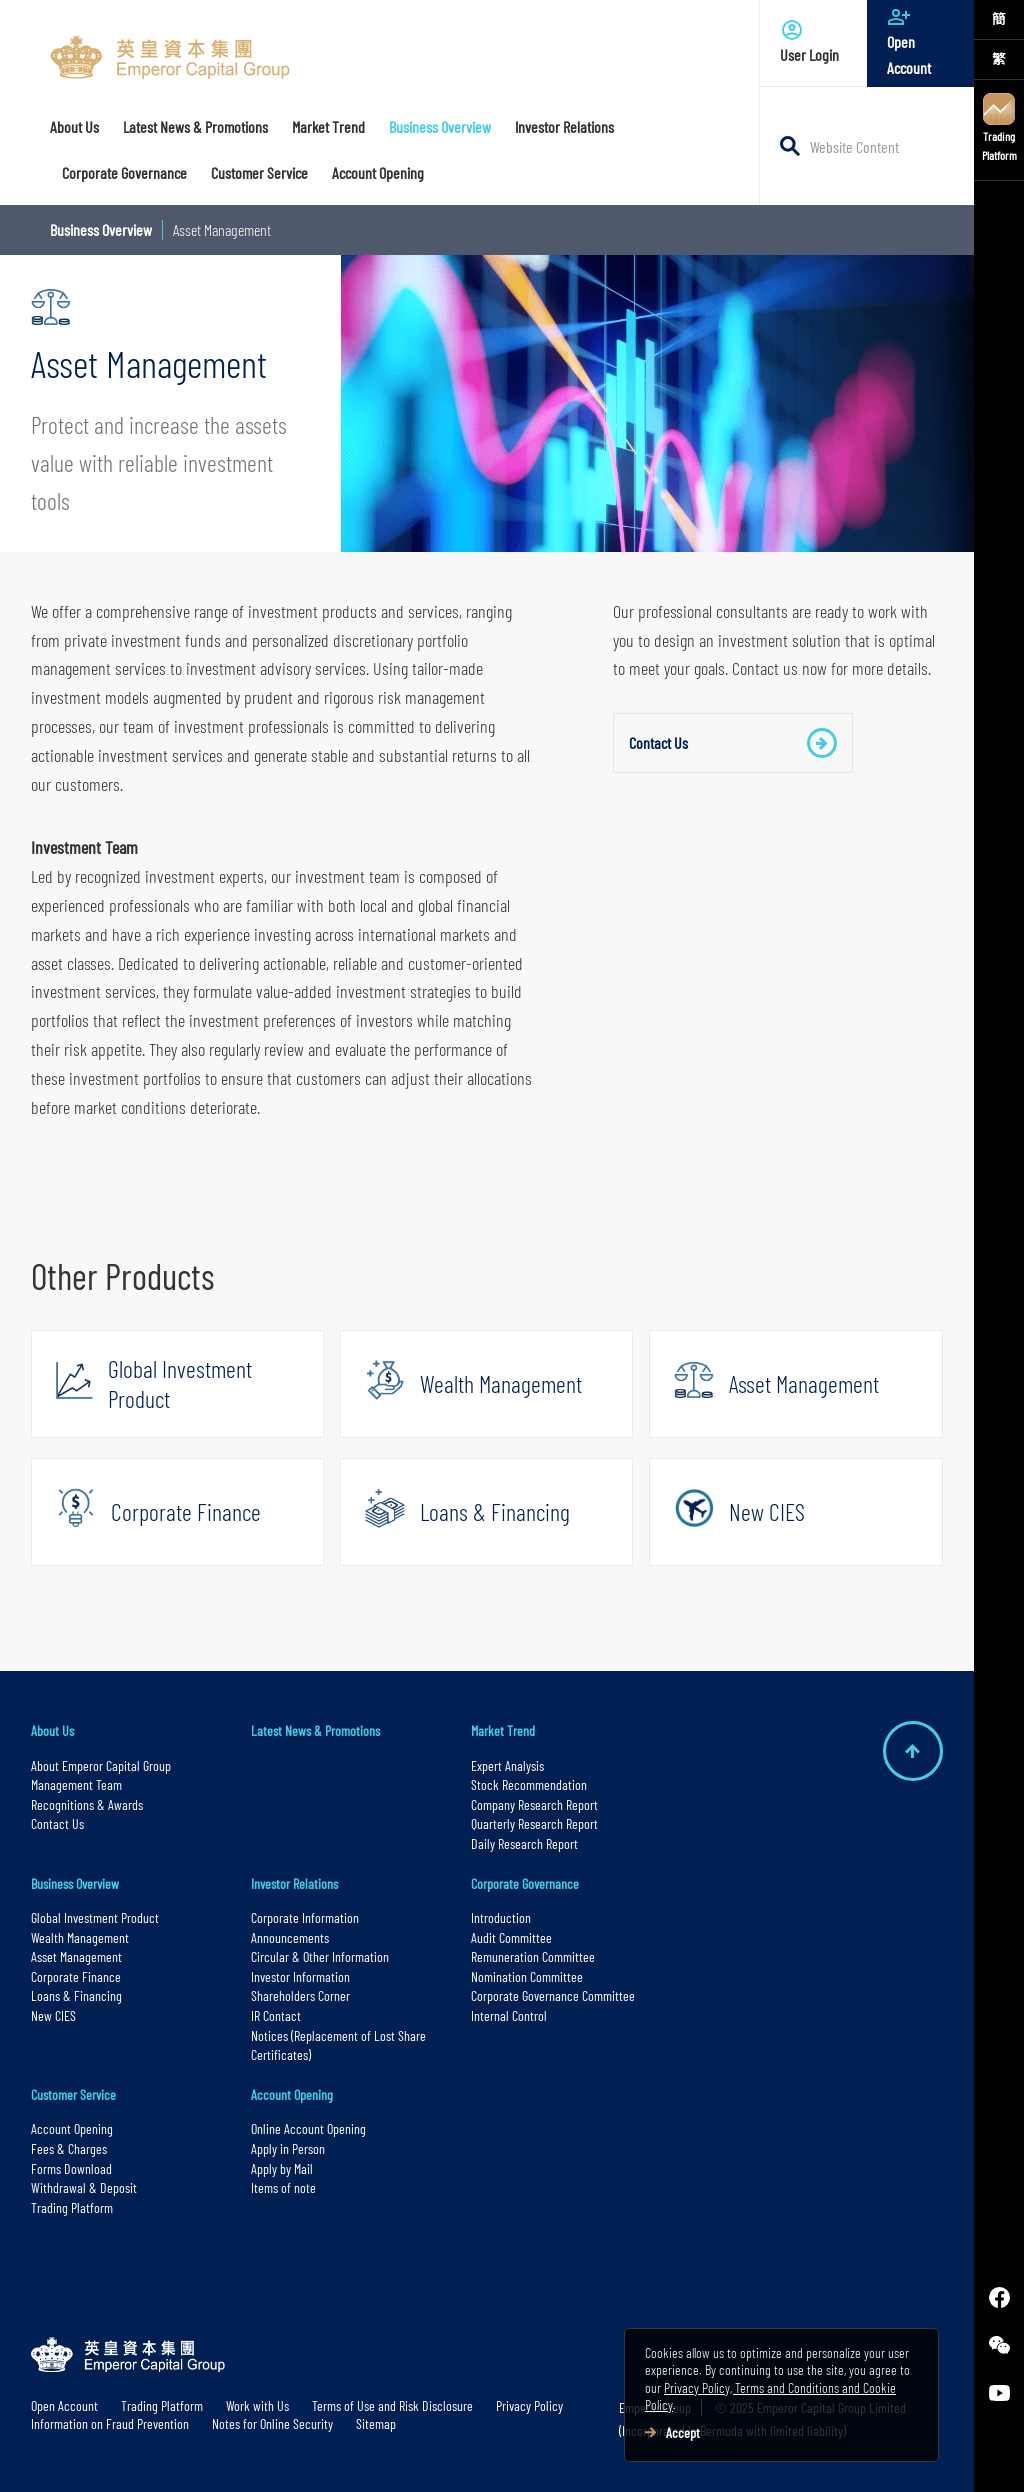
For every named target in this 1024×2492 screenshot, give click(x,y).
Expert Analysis (507, 1765)
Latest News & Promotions (315, 1730)
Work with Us (257, 2405)
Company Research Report (534, 1804)
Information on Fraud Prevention (110, 2423)
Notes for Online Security (272, 2423)
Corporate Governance (525, 1883)
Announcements (290, 1937)
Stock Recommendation (529, 1784)
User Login (813, 41)
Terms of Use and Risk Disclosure (392, 2405)
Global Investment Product (95, 1917)
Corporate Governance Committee (553, 1995)
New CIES (53, 2015)
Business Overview (101, 229)
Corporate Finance (76, 1976)
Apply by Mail (282, 2168)
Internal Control (509, 2015)
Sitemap (376, 2423)
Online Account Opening (308, 2128)
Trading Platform (999, 127)
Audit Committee (511, 1937)
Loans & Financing (76, 1995)
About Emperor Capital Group (102, 1765)
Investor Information (300, 1976)
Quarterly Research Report (534, 1823)
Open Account (920, 41)
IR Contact (276, 2015)
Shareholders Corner (300, 1995)
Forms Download (71, 2168)
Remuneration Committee (533, 1956)
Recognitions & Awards (87, 1804)
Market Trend (503, 1730)
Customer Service (73, 2094)
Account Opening (72, 2128)
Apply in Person (288, 2148)
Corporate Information (305, 1917)
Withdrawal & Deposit (84, 2187)
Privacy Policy (529, 2405)
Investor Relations (294, 1883)
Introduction (501, 1917)
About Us (52, 1730)
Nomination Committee (527, 1976)
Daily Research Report (524, 1843)
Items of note (283, 2187)
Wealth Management (80, 1937)
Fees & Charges (69, 2148)
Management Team (76, 1784)
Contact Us (733, 743)
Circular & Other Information (320, 1956)
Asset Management (76, 1956)
